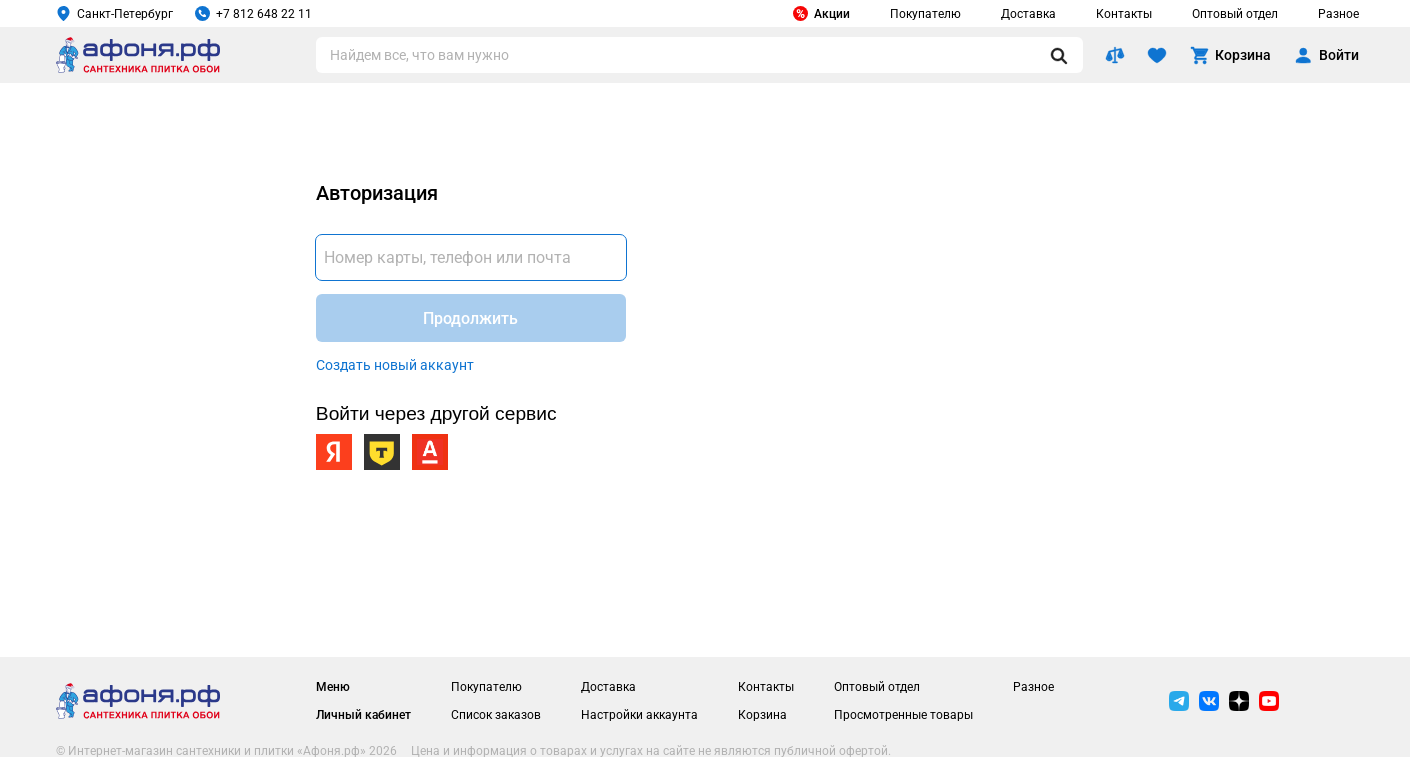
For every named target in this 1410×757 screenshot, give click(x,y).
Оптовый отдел (1235, 14)
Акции (821, 13)
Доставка (1028, 14)
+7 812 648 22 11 (253, 13)
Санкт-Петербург (114, 13)
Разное (1338, 14)
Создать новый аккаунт (395, 365)
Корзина (762, 715)
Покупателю (925, 14)
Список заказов (496, 715)
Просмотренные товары (903, 715)
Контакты (1124, 14)
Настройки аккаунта (639, 715)
